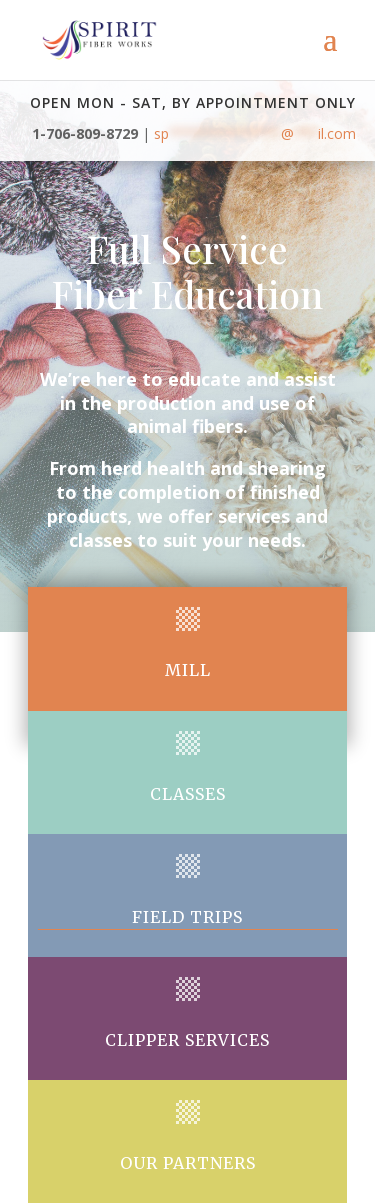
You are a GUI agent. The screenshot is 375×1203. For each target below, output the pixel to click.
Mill (188, 670)
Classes (188, 794)
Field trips (187, 917)
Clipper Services (187, 1040)
